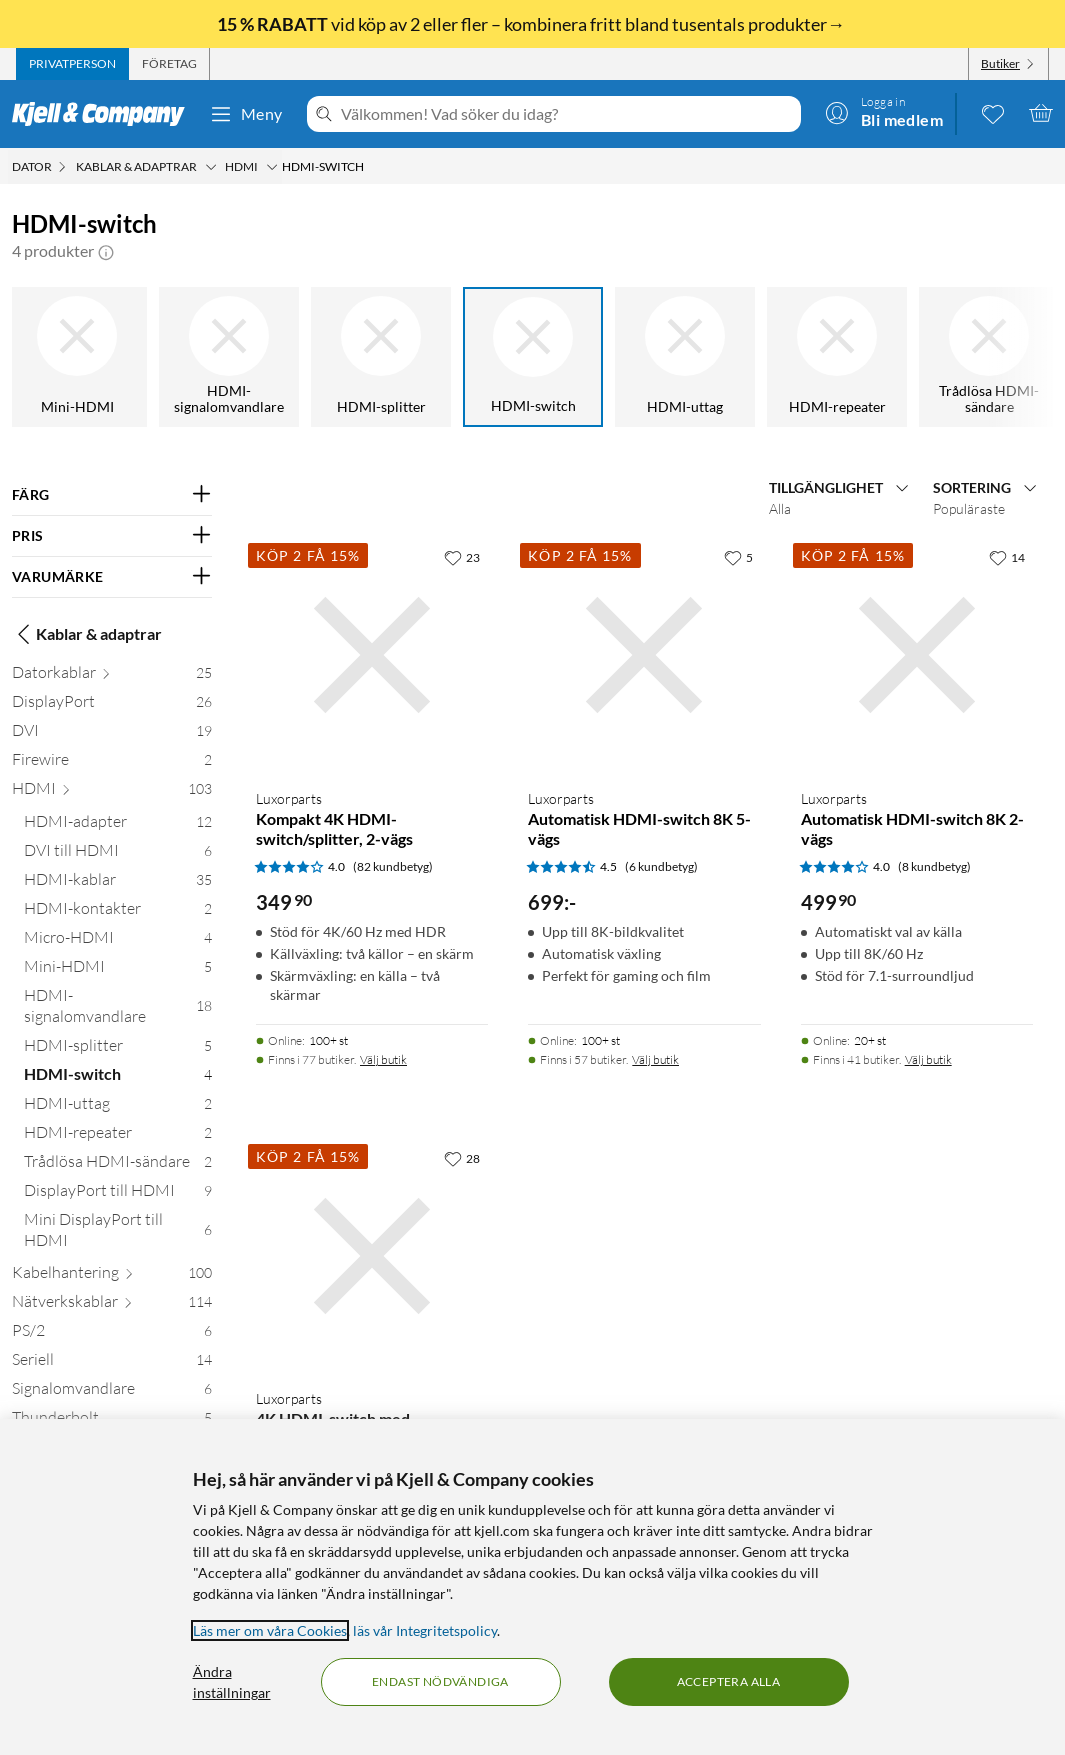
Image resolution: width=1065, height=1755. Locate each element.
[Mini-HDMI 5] (118, 970)
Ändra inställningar (232, 1682)
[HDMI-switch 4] (118, 1078)
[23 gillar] (462, 557)
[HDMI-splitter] (381, 357)
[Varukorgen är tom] (1041, 113)
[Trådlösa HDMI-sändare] (989, 357)
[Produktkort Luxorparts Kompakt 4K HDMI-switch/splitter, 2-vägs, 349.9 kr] (372, 655)
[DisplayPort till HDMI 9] (118, 1194)
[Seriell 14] (112, 1363)
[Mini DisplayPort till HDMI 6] (118, 1234)
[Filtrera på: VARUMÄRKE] (112, 577)
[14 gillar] (1007, 557)
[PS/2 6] (112, 1334)
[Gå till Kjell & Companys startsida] (104, 114)
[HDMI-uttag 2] (118, 1107)
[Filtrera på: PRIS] (112, 536)
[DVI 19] (112, 734)
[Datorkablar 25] (112, 676)
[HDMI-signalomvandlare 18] (118, 1010)
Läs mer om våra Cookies (270, 1630)
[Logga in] (884, 113)
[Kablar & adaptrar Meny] (211, 167)
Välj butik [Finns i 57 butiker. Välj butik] (655, 1059)
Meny (246, 114)
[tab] (72, 64)
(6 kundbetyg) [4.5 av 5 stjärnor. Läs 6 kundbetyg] (661, 866)
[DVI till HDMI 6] (118, 854)
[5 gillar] (738, 557)
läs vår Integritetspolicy (425, 1630)
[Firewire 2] (112, 763)
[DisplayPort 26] (112, 705)
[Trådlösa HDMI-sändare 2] (118, 1165)
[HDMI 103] (112, 792)
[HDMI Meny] (272, 167)
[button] (106, 251)
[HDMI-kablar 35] (118, 883)
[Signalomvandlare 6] (112, 1392)
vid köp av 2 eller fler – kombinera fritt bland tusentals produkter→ (532, 24)
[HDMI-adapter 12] (118, 825)
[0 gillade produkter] (993, 113)
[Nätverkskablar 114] (112, 1305)
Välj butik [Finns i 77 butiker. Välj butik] (383, 1059)
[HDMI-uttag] (685, 357)
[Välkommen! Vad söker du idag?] (567, 114)
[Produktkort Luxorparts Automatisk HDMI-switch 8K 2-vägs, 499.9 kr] (917, 655)
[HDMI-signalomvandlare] (229, 357)
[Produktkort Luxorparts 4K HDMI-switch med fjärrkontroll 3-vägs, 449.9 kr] (372, 1256)
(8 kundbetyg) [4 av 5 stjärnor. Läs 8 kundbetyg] (934, 866)
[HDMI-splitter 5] (118, 1049)
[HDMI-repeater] (837, 357)
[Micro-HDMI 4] (118, 941)
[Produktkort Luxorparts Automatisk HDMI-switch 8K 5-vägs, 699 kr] (644, 655)
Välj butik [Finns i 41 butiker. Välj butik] (928, 1059)
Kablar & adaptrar (87, 634)
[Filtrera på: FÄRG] (112, 495)
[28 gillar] (462, 1158)
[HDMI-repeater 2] (118, 1136)
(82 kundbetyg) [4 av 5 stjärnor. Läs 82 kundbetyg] (393, 866)
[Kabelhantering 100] (112, 1276)
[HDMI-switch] (533, 357)
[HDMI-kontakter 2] (118, 912)
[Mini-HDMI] (77, 357)
